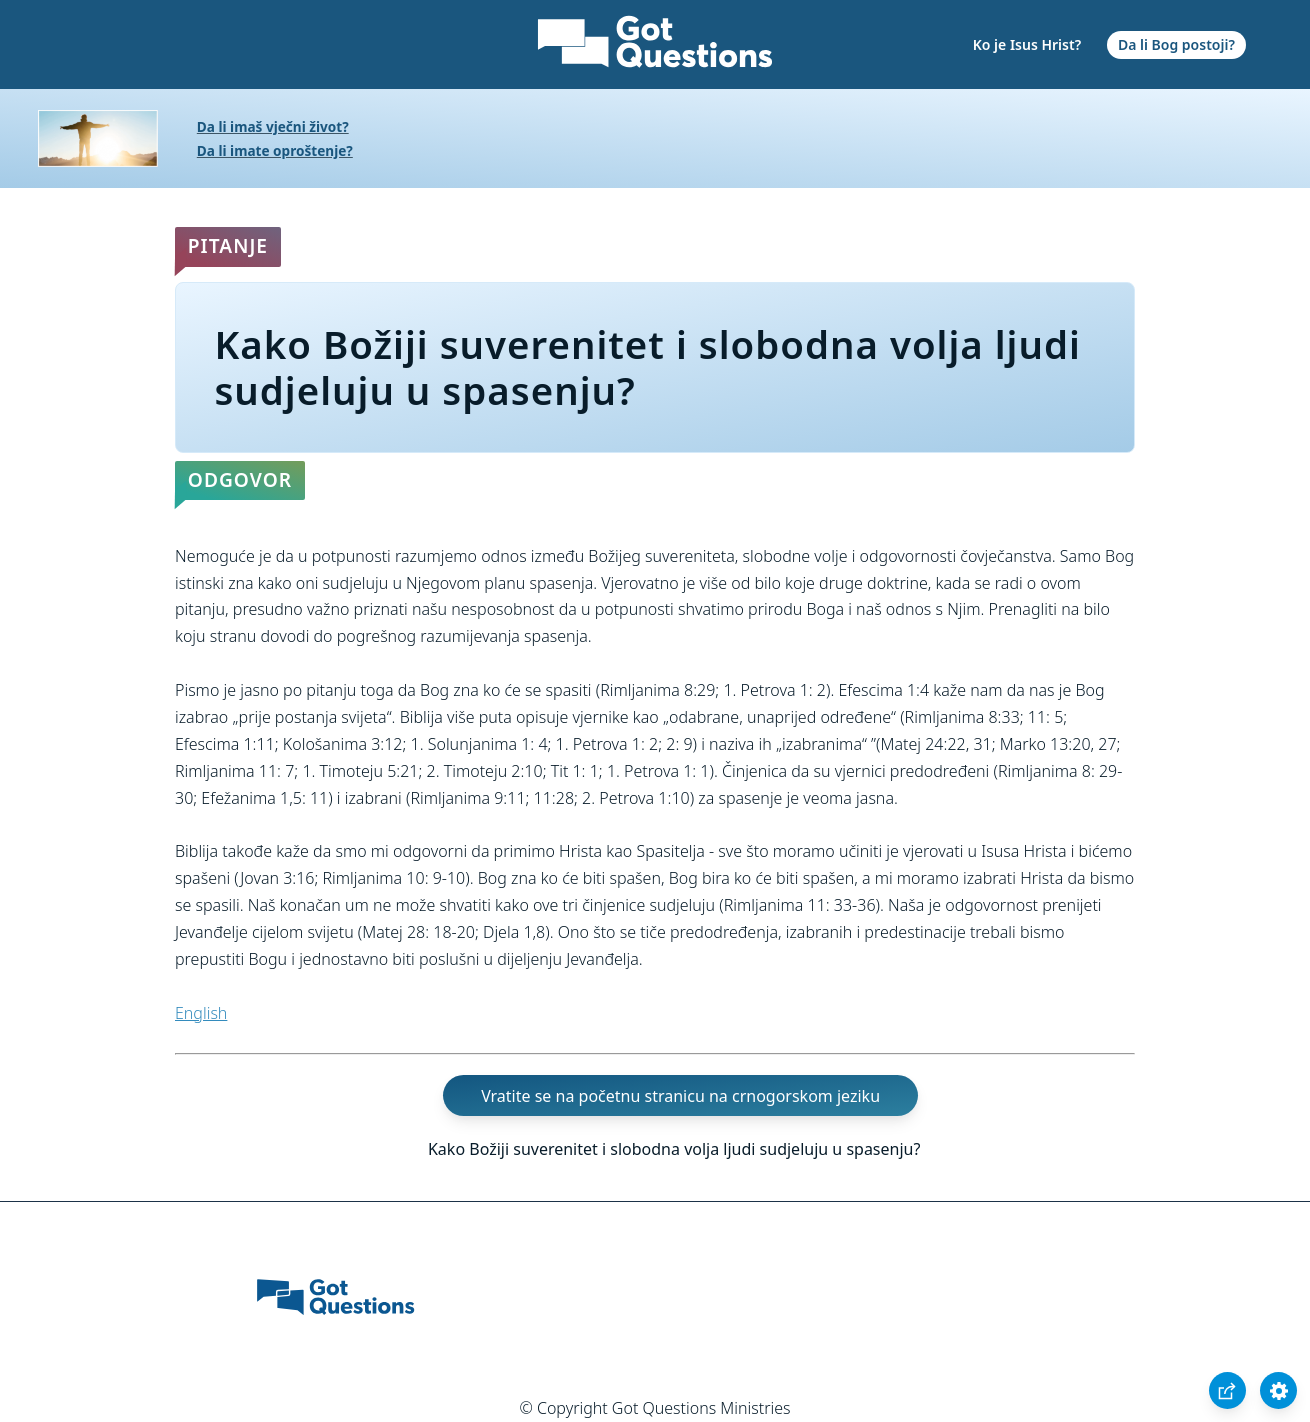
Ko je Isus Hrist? (1027, 44)
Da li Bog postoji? (1176, 44)
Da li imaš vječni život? (273, 126)
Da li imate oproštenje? (275, 150)
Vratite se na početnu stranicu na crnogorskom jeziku (680, 1095)
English (201, 1013)
